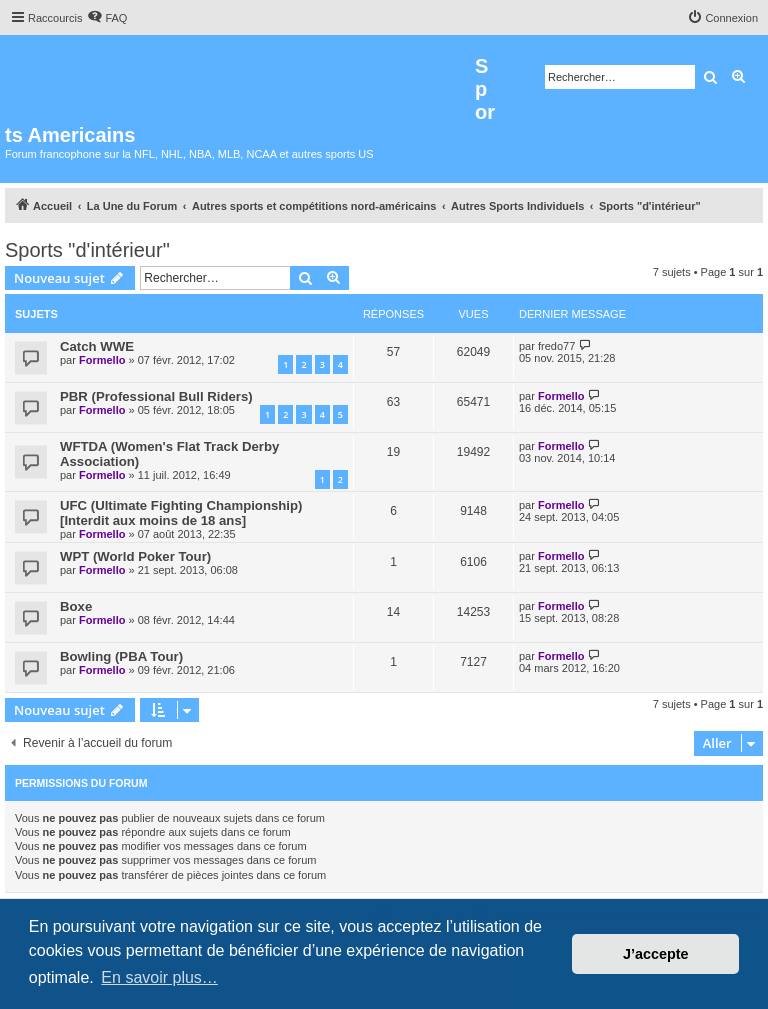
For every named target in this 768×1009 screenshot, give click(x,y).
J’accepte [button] (656, 954)
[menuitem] (107, 18)
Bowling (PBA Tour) (121, 656)
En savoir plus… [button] (159, 977)
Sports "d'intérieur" (87, 250)
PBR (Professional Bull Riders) (156, 396)
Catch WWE (97, 346)
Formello (102, 360)
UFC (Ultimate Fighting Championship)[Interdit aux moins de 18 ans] (181, 513)
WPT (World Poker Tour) (135, 556)
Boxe (76, 606)
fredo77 (556, 346)
